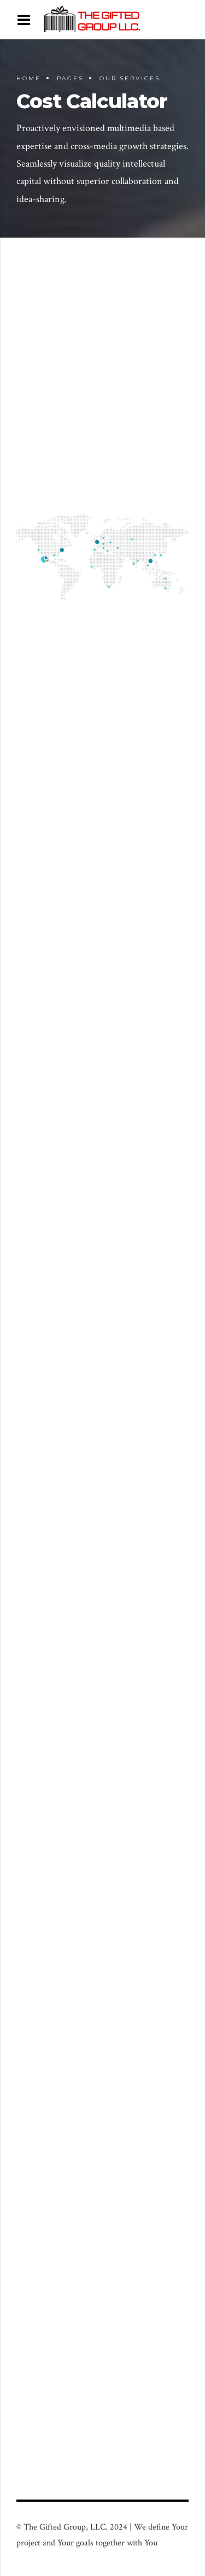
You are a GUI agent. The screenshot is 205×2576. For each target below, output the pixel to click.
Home (28, 78)
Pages (70, 78)
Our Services (129, 78)
